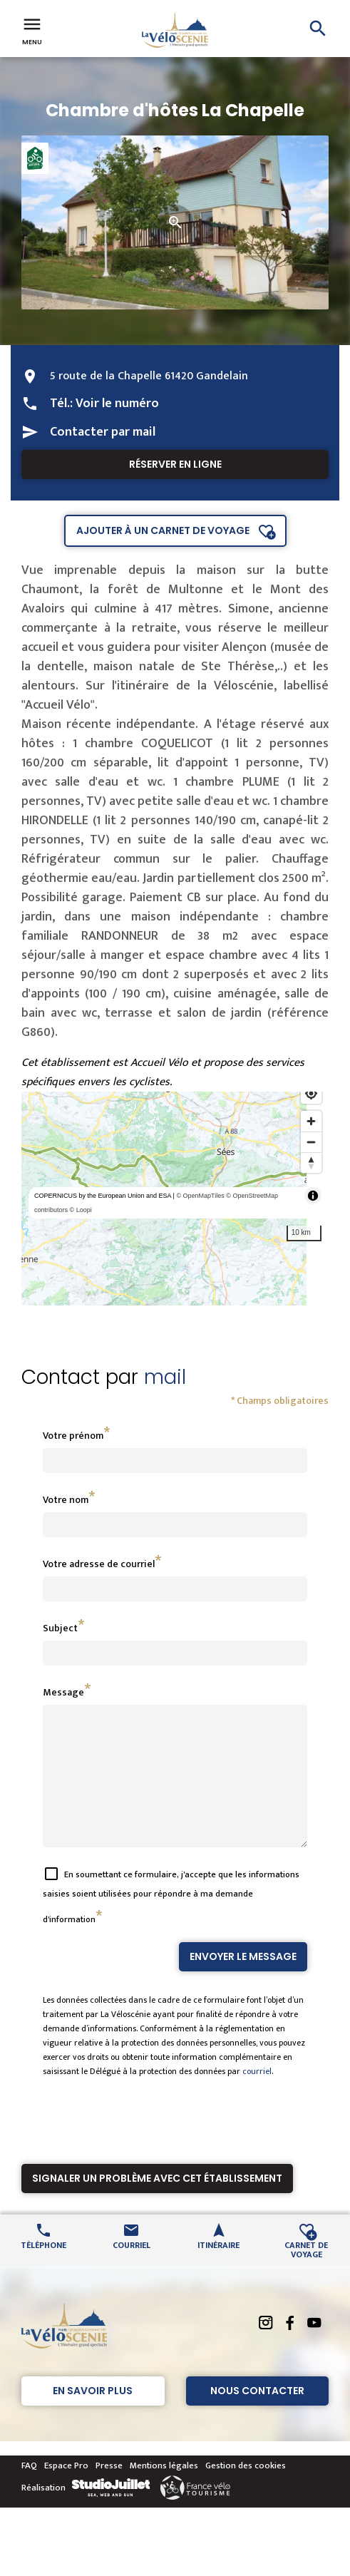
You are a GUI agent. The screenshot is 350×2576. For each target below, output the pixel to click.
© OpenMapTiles (200, 1195)
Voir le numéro (117, 403)
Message (63, 1692)
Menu (32, 30)
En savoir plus (93, 2416)
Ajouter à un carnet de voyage (162, 530)
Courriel (131, 2270)
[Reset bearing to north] (311, 1162)
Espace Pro (66, 2491)
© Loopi (81, 1209)
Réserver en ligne (175, 464)
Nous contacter (257, 2416)
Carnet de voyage (306, 2274)
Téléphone (43, 2270)
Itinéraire (218, 2270)
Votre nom (65, 1500)
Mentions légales (164, 2491)
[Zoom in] (311, 1121)
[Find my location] (311, 1093)
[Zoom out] (311, 1142)
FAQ (29, 2491)
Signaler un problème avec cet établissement (157, 2204)
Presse (109, 2491)
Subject (60, 1628)
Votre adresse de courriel (99, 1564)
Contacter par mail (102, 432)
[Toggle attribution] (312, 1195)
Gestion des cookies (245, 2491)
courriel (257, 2097)
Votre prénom (73, 1435)
